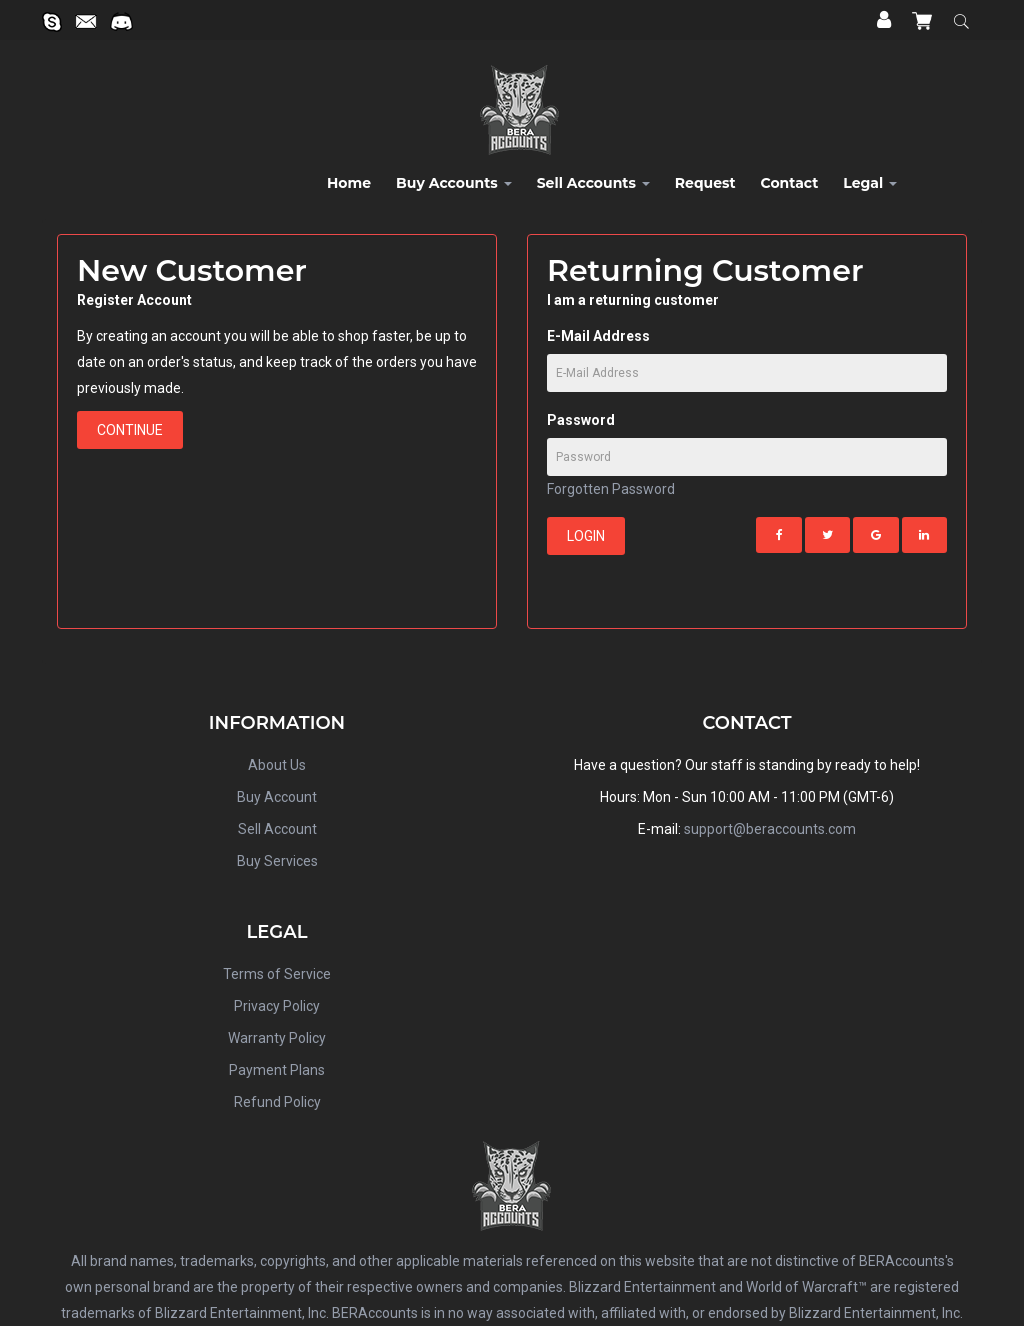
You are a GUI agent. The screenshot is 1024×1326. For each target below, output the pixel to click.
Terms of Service (277, 974)
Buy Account (277, 797)
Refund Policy (277, 1102)
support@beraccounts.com (770, 829)
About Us (277, 765)
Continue (130, 430)
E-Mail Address (598, 336)
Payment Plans (277, 1070)
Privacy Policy (277, 1006)
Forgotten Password (611, 489)
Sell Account (277, 829)
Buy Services (277, 861)
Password (581, 420)
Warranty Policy (277, 1038)
